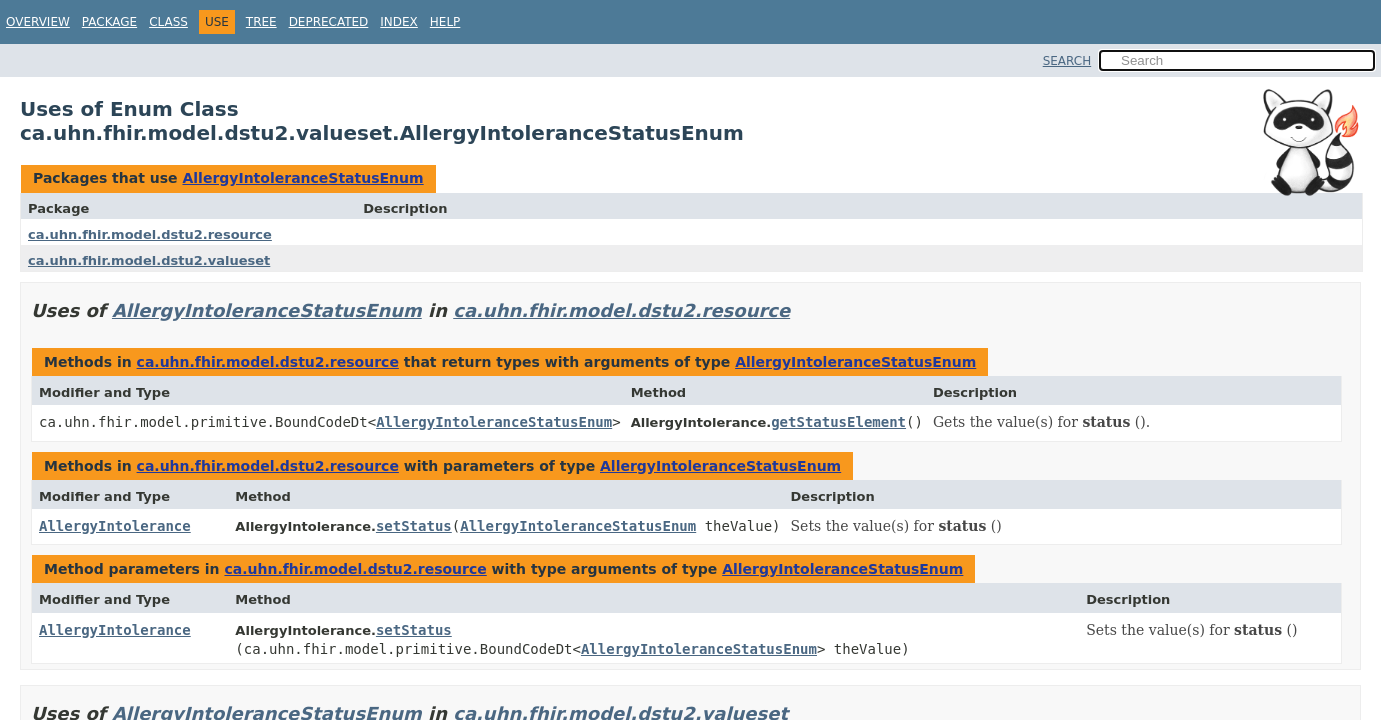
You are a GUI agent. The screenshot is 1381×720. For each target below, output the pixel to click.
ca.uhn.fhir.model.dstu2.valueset (149, 260)
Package (109, 22)
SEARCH (1067, 61)
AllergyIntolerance (115, 526)
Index (399, 22)
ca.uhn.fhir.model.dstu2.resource (150, 234)
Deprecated (329, 22)
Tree (261, 22)
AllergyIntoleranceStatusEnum (302, 178)
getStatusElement (838, 422)
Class (168, 22)
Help (445, 22)
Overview (38, 22)
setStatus (414, 526)
